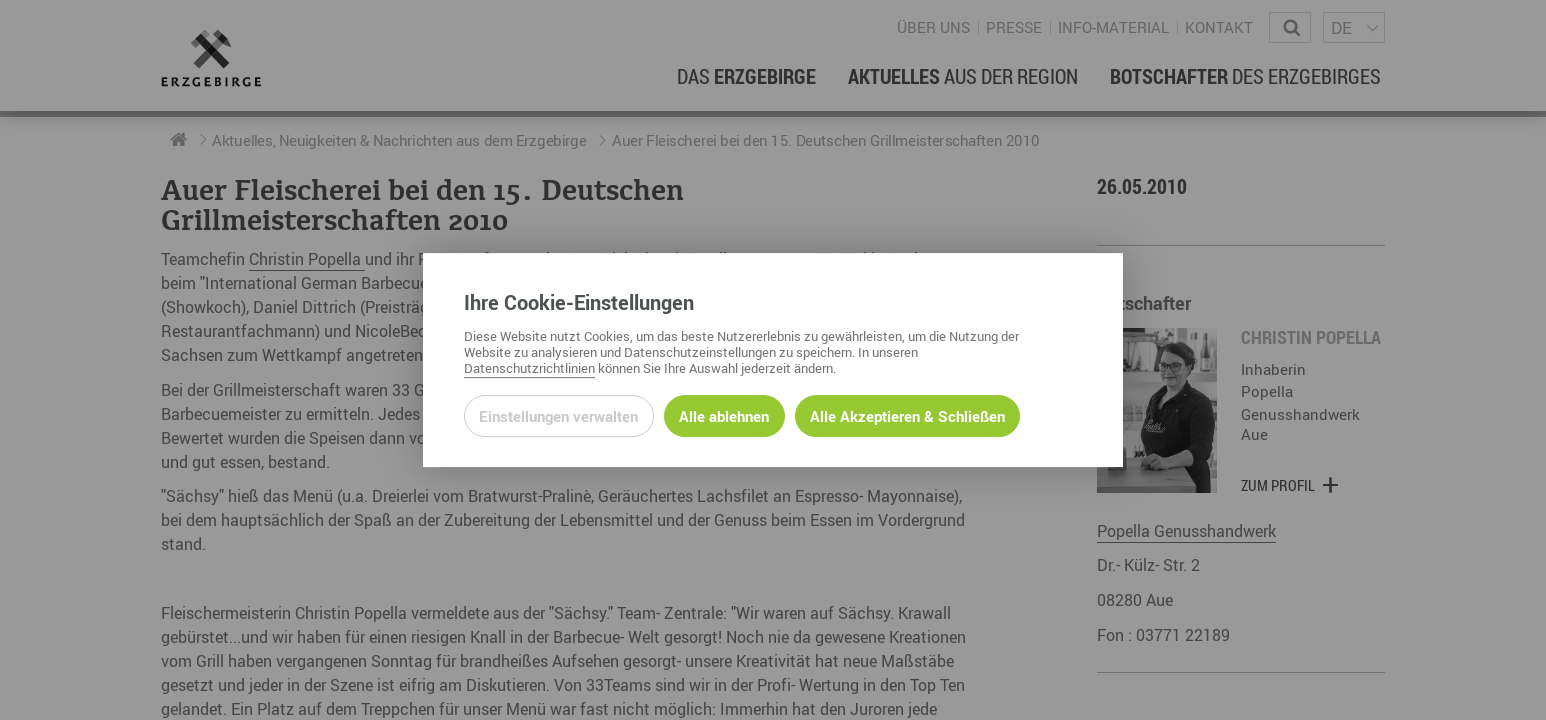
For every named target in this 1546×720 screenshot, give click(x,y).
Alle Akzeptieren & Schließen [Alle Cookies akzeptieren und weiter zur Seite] (907, 416)
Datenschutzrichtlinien (529, 368)
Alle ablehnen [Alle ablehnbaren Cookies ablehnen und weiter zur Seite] (724, 416)
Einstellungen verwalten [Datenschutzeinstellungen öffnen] (558, 416)
